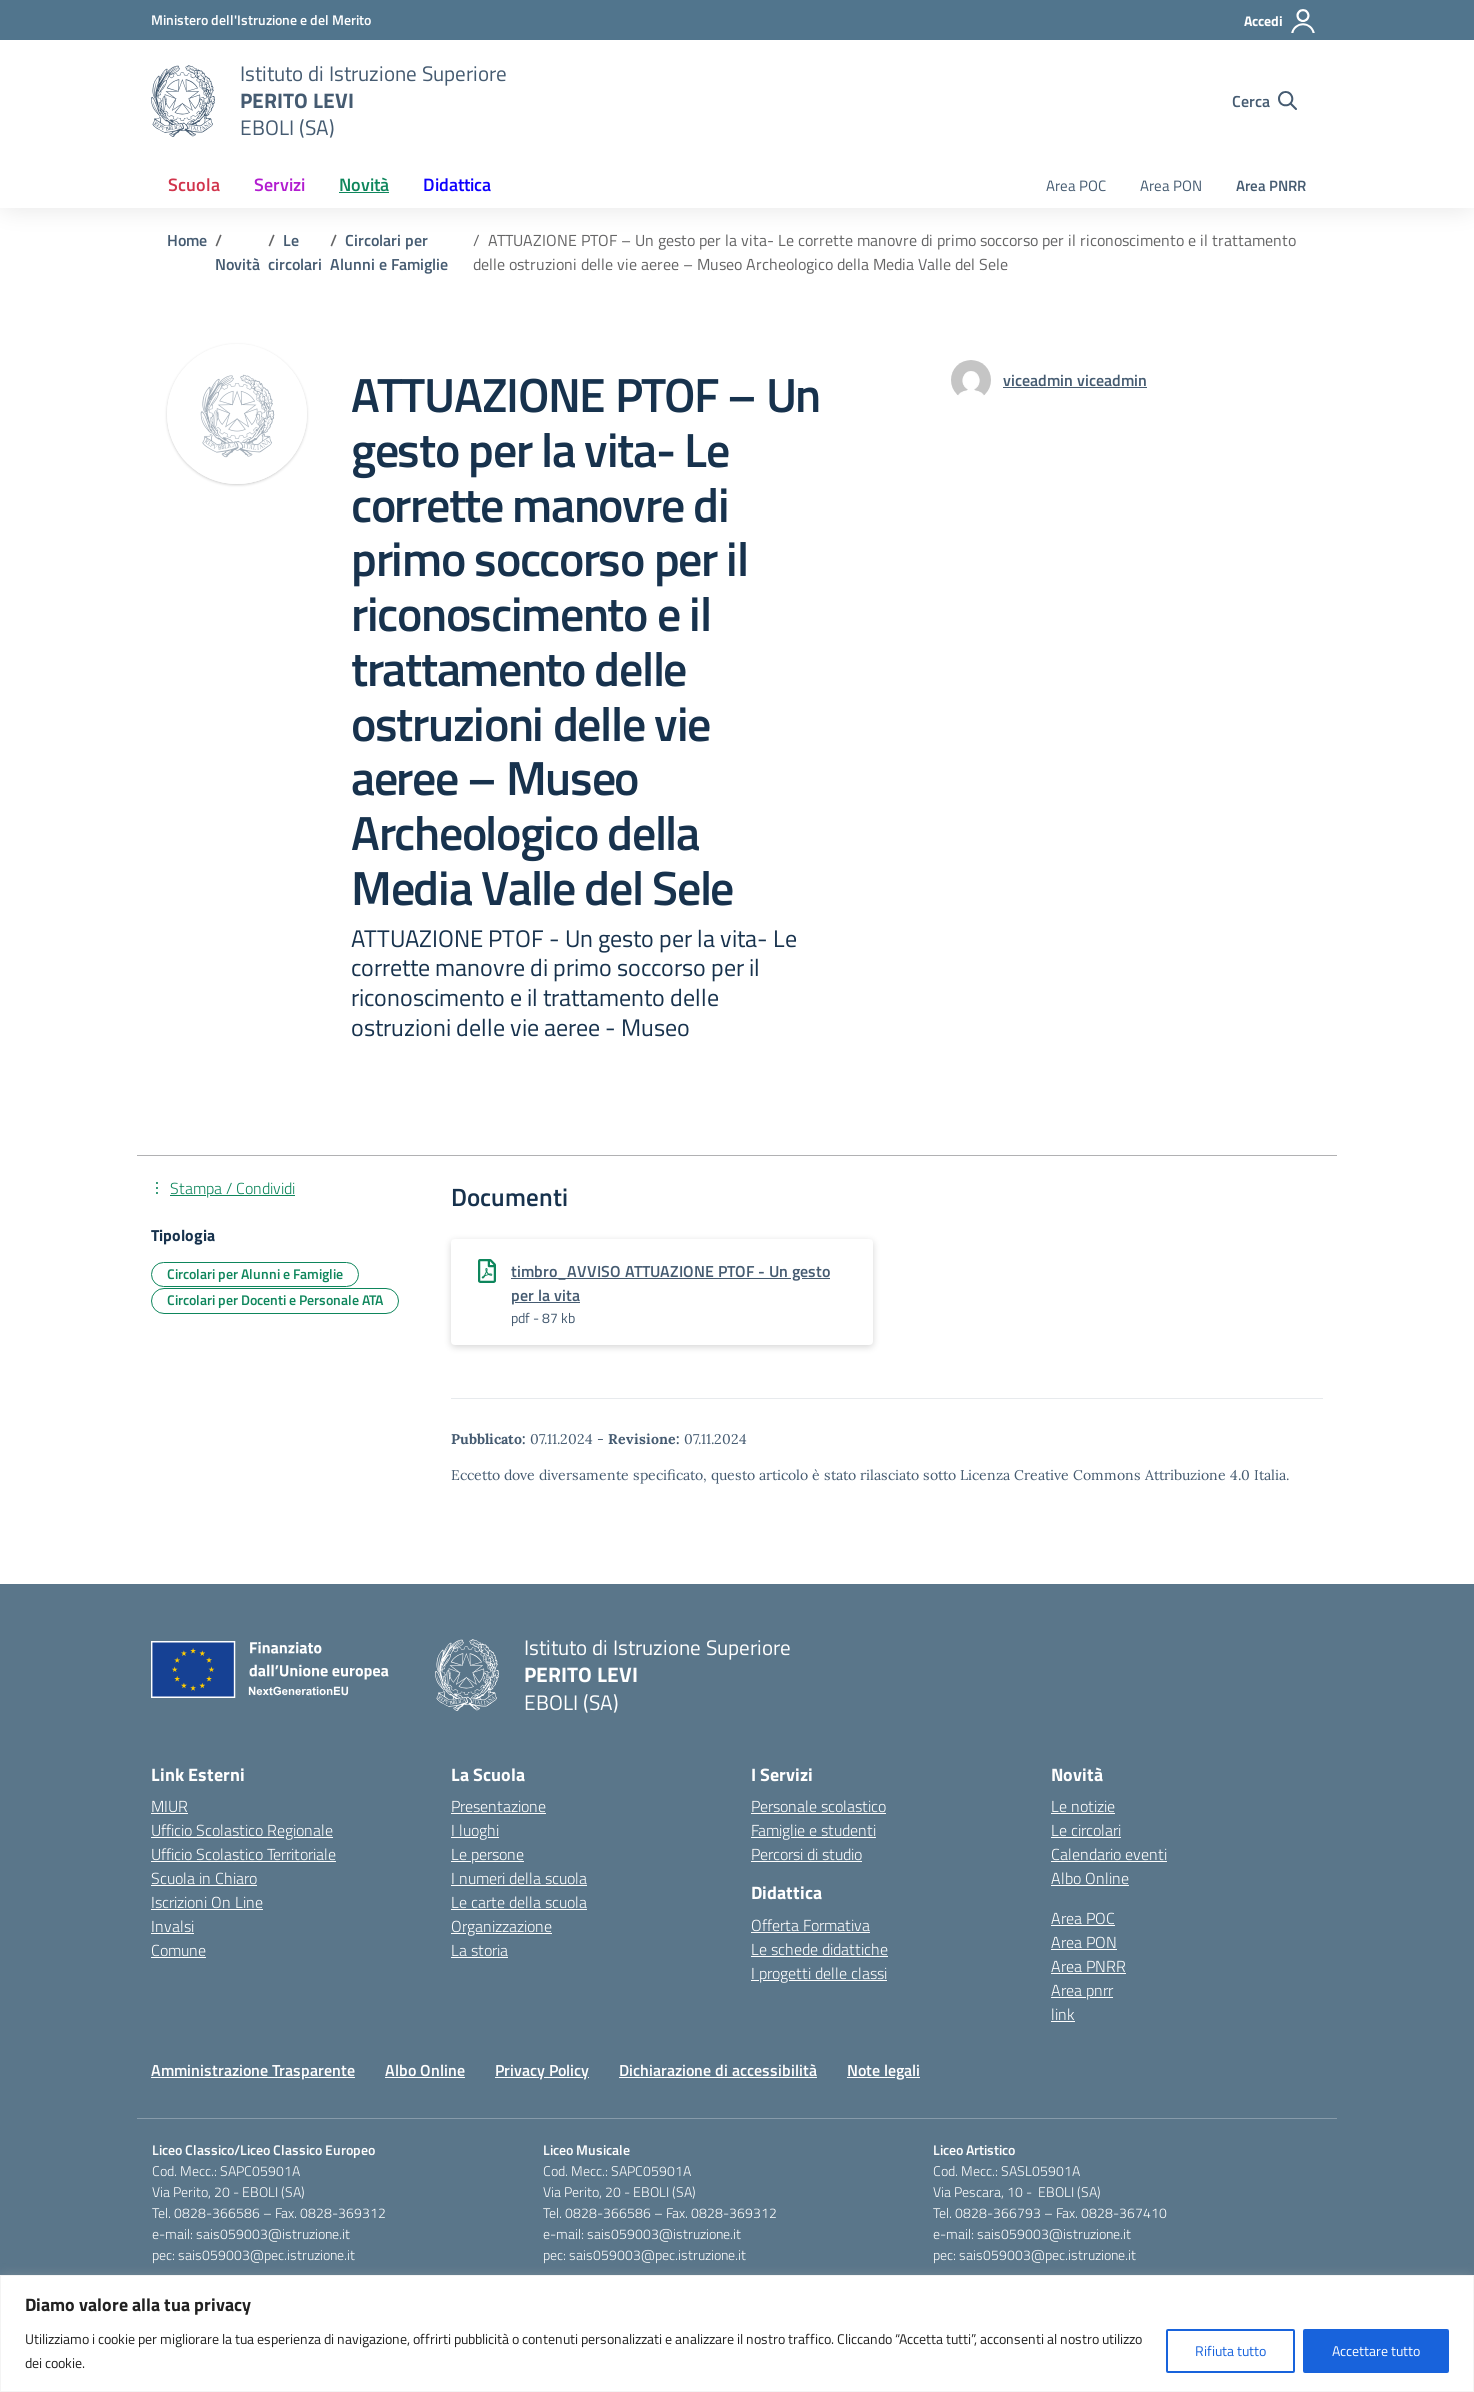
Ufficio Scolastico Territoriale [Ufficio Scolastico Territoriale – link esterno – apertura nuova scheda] (243, 1854)
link (1063, 2014)
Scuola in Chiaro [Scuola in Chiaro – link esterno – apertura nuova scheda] (204, 1878)
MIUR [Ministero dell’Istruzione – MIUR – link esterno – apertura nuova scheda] (169, 1806)
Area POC (1076, 185)
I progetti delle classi (819, 1973)
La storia (479, 1950)
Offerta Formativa (810, 1925)
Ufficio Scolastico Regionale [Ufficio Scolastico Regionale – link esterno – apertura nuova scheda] (242, 1830)
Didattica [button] (457, 184)
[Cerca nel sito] (1264, 101)
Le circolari (1086, 1830)
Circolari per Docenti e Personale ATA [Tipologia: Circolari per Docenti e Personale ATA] (275, 1299)
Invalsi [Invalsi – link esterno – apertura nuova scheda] (172, 1926)
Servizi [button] (279, 184)
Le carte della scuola (519, 1902)
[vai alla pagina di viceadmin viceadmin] (1075, 380)
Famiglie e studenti (813, 1830)
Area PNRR (1271, 185)
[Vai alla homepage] (183, 101)
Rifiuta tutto (1230, 2350)
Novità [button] (364, 184)
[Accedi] (1280, 21)
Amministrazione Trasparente (253, 2070)
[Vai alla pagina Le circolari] (295, 252)
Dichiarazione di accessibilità (718, 2070)
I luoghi (475, 1830)
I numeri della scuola (519, 1878)
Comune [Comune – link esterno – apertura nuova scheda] (178, 1950)
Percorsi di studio (806, 1854)
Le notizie (1083, 1806)
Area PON (1171, 185)
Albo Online (1090, 1878)
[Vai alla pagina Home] (187, 240)
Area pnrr (1082, 1990)
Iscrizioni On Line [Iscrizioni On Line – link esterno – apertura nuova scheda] (207, 1902)
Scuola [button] (194, 184)
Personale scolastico (818, 1806)
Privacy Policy (542, 2070)
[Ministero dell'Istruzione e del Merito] (261, 19)
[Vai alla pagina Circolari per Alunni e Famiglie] (389, 252)
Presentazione (498, 1806)
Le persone (487, 1854)
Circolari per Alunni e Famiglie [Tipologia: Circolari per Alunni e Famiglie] (255, 1273)
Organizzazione (501, 1926)
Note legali (883, 2070)
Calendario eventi (1109, 1854)
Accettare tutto (1376, 2350)
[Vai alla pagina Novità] (237, 264)
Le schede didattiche (819, 1949)
